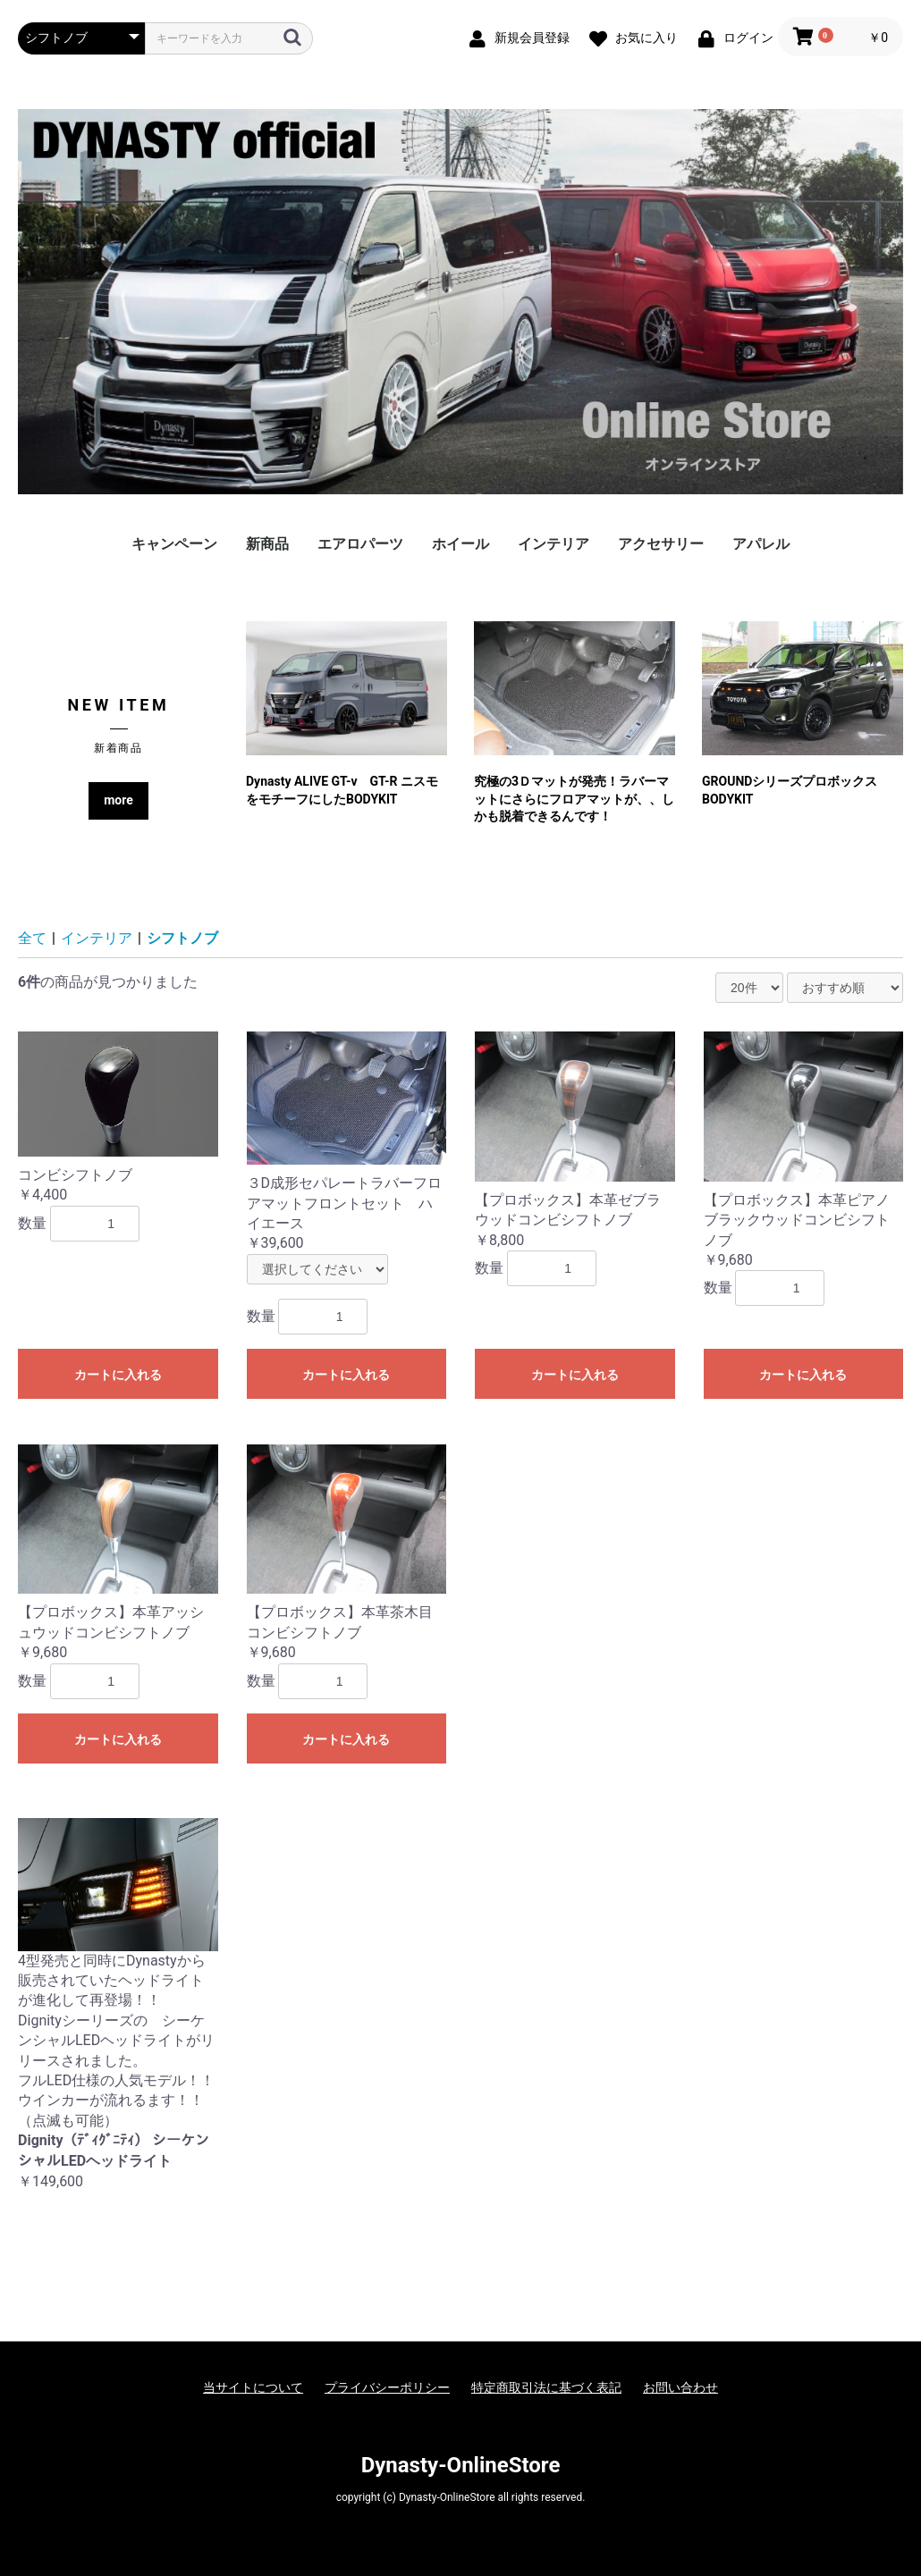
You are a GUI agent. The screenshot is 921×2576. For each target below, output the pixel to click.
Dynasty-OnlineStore (461, 2465)
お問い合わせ (680, 2387)
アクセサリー (661, 543)
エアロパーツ (360, 543)
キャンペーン (174, 543)
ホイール (460, 543)
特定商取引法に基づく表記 (546, 2387)
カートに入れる (118, 1375)
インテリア (553, 543)
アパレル (761, 543)
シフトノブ (182, 938)
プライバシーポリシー (387, 2387)
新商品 (267, 543)
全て (32, 938)
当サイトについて (253, 2387)
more (118, 800)
